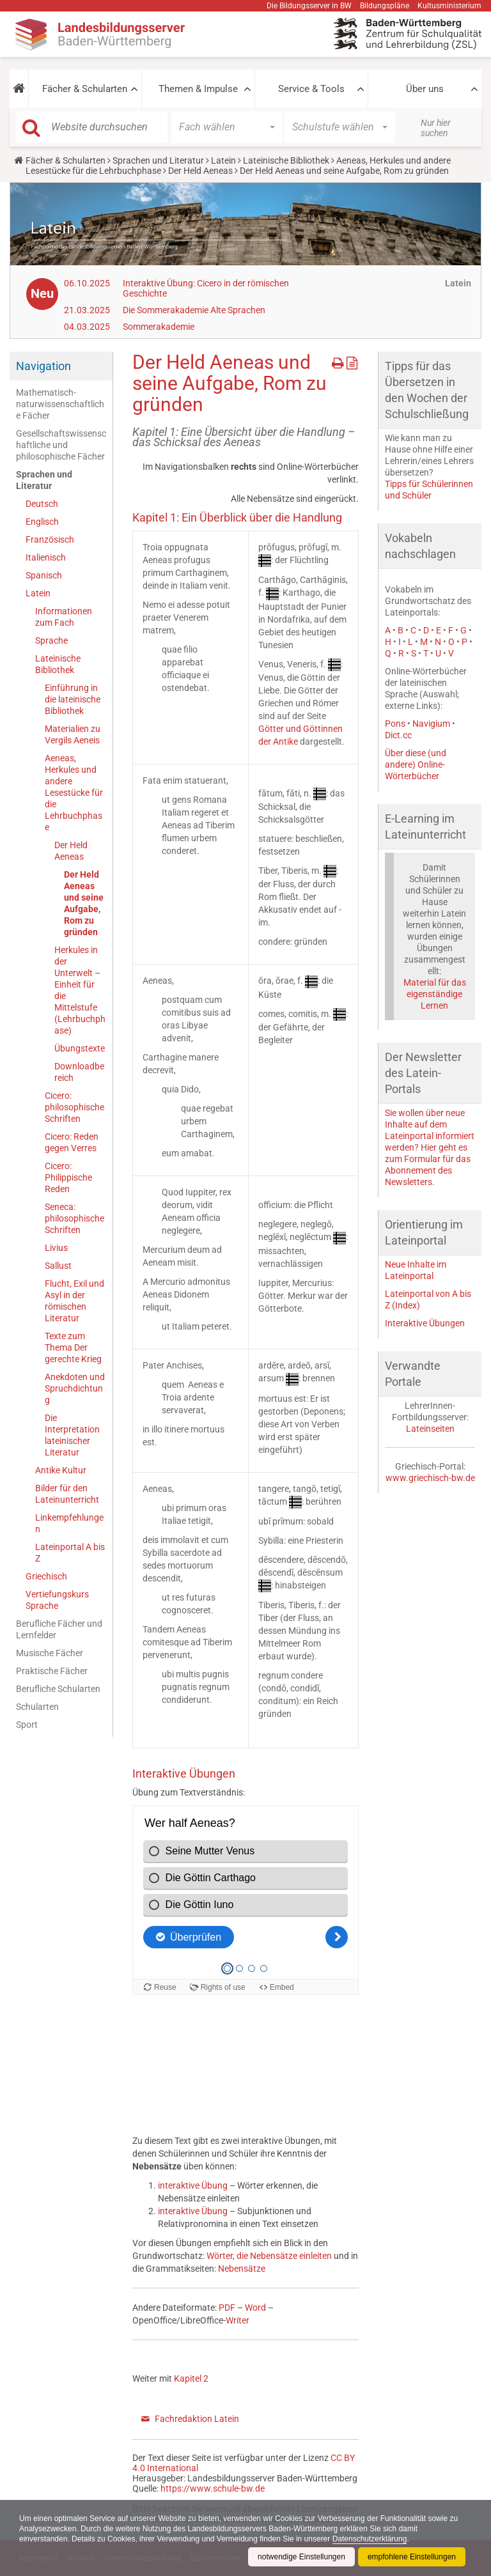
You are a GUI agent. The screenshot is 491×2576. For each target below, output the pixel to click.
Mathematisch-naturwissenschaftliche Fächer (60, 404)
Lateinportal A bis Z (70, 1552)
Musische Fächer (49, 1653)
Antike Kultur (60, 1470)
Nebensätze (241, 2268)
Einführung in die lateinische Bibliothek (72, 699)
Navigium (431, 723)
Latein (223, 160)
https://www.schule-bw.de (212, 2488)
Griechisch (46, 1576)
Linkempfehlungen (69, 1523)
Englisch (42, 521)
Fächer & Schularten (84, 89)
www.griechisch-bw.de (430, 1478)
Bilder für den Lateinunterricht (67, 1494)
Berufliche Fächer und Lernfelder (59, 1629)
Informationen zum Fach (63, 617)
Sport (27, 1724)
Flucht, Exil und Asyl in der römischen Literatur (74, 1300)
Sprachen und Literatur (158, 160)
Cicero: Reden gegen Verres (71, 1142)
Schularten (37, 1707)
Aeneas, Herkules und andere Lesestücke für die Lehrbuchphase (74, 792)
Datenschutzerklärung (369, 2538)
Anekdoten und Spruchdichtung (75, 1388)
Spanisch (44, 575)
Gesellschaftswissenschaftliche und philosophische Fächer (61, 445)
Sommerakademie (158, 327)
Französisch (50, 539)
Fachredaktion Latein (197, 2419)
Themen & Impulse (198, 89)
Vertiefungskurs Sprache (57, 1600)
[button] (19, 88)
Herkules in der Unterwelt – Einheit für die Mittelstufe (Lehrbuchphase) (79, 990)
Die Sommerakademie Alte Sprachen (194, 310)
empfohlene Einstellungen (412, 2556)
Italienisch (46, 557)
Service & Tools (311, 89)
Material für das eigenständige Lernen (434, 994)
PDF (227, 2307)
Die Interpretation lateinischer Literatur (72, 1435)
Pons (395, 723)
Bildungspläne (384, 5)
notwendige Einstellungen (301, 2556)
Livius (56, 1248)
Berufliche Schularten (58, 1689)
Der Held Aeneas (200, 171)
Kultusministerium (449, 5)
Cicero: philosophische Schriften (74, 1107)
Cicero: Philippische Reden (68, 1177)
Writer (237, 2320)
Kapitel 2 (191, 2378)
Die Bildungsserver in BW (309, 5)
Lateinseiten (430, 1429)
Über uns (425, 89)
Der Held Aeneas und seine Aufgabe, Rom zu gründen (84, 903)
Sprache (51, 640)
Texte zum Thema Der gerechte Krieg (73, 1347)
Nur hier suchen (436, 128)
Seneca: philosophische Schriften (74, 1218)
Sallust (58, 1266)
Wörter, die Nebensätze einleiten (269, 2256)
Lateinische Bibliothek (286, 160)
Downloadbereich (79, 1072)
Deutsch (42, 504)
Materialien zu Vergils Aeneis (72, 734)
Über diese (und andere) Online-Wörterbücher (415, 764)
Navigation (43, 366)
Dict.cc (398, 735)
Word (255, 2307)
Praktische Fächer (52, 1671)
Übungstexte (79, 1048)
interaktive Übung (193, 2185)
